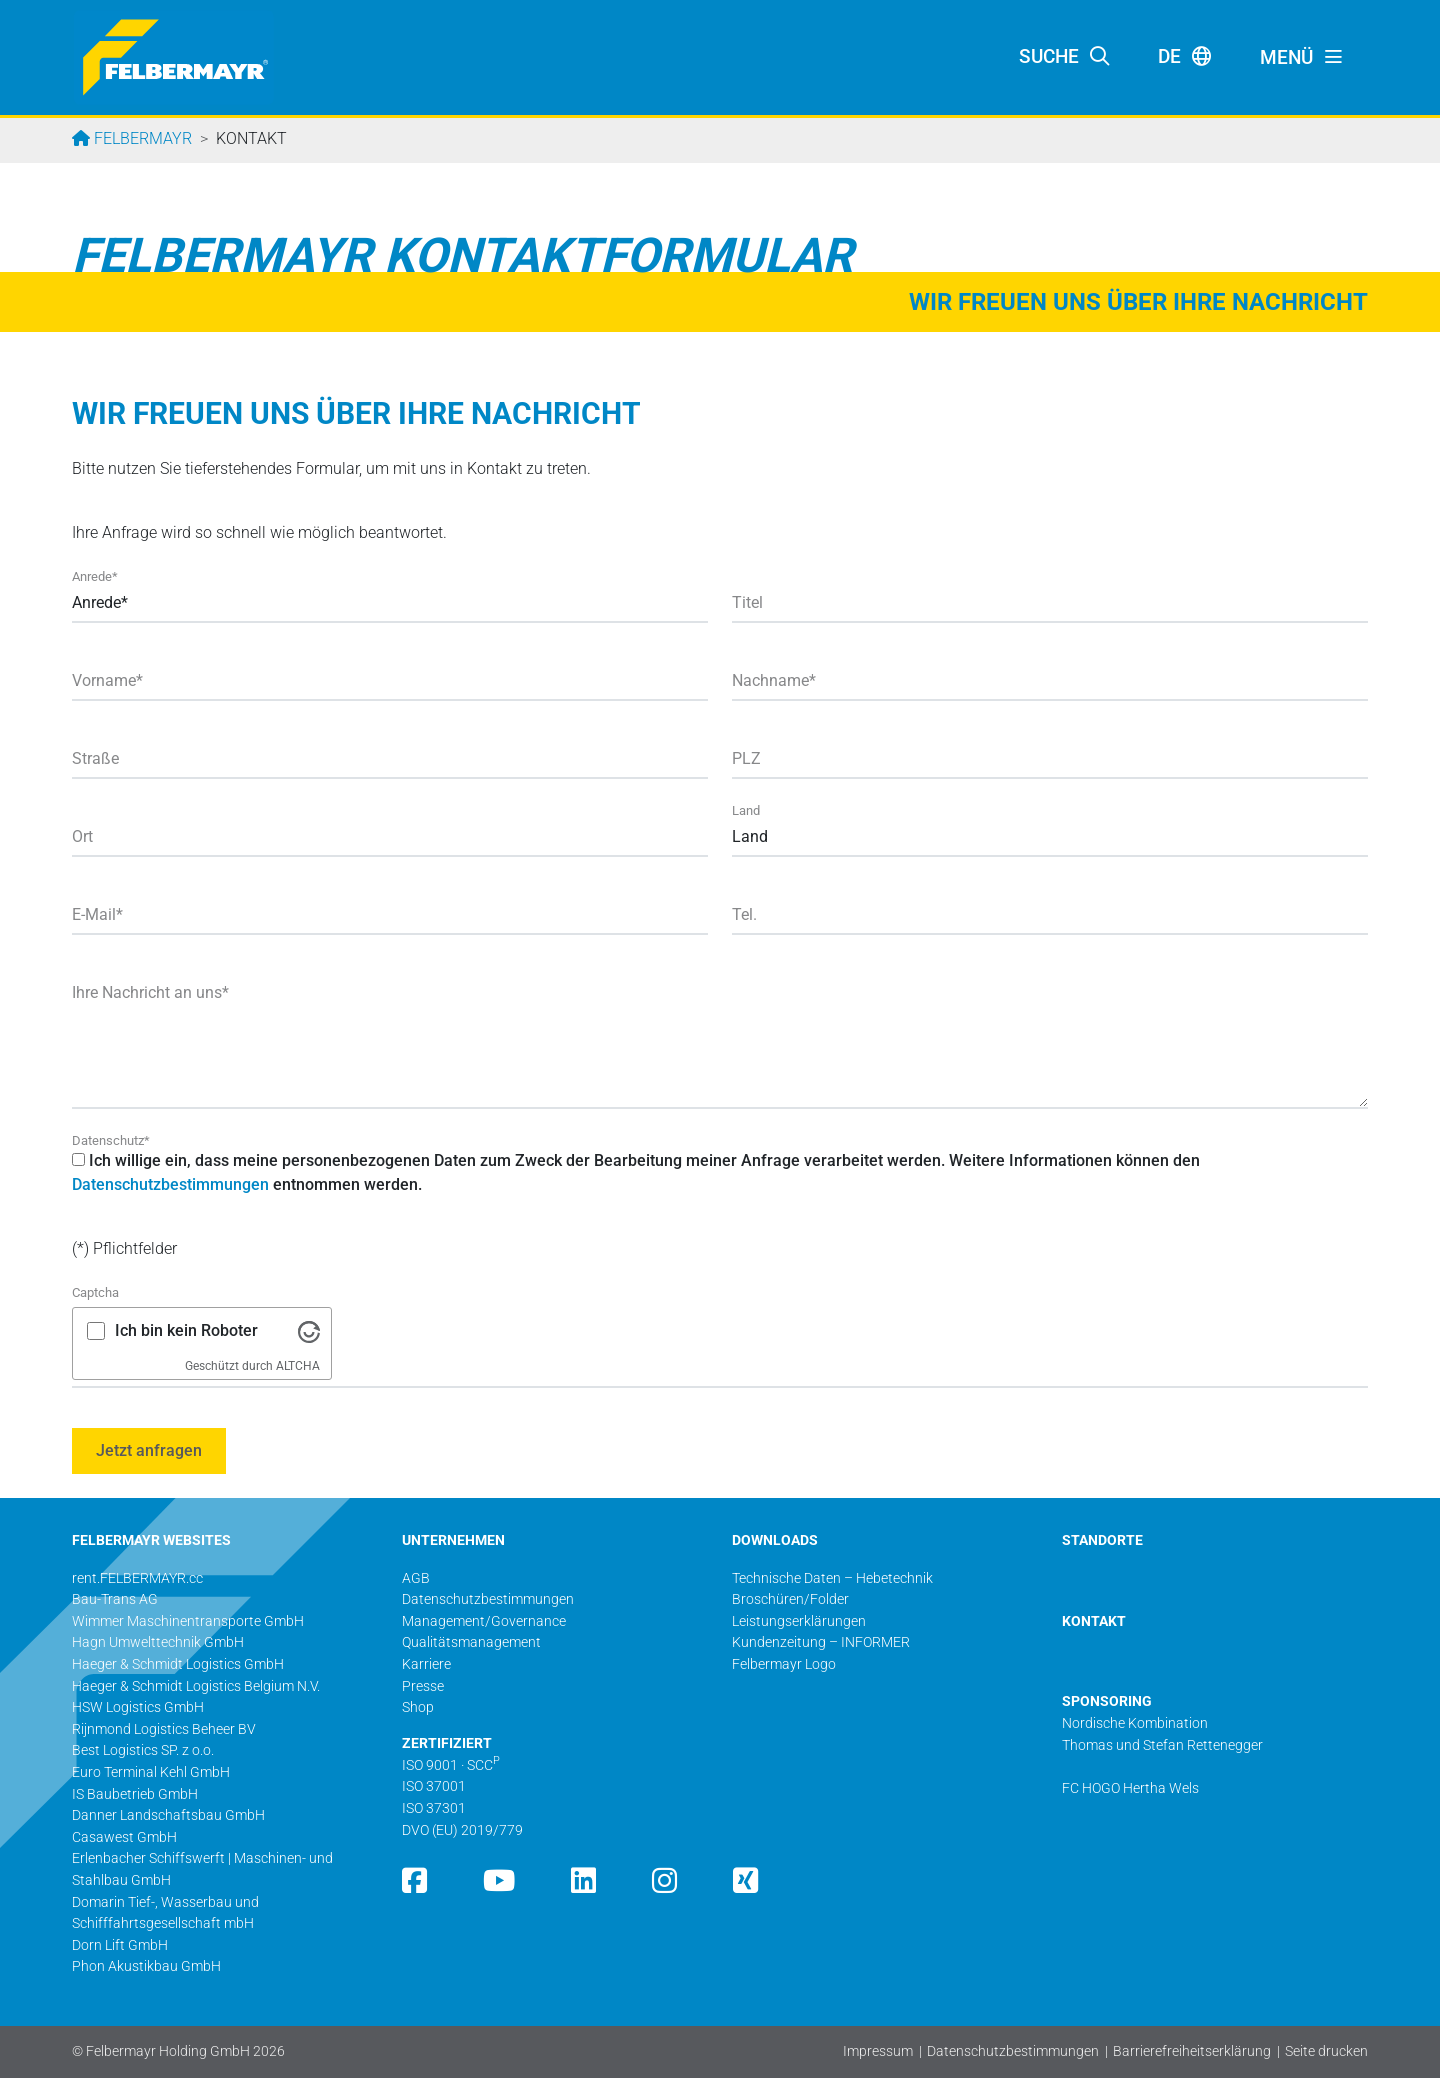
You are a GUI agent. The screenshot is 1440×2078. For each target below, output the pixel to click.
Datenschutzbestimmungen (170, 1184)
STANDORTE (1102, 1540)
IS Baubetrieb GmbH (135, 1794)
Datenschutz (111, 1140)
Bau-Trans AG (115, 1599)
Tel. (744, 914)
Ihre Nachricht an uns (150, 992)
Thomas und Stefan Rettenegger (1162, 1745)
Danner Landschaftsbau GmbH (168, 1815)
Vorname (107, 680)
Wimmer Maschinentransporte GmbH (188, 1621)
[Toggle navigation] (1302, 58)
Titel (747, 602)
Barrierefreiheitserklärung (1192, 2051)
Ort (82, 836)
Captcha (95, 1292)
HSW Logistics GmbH (138, 1707)
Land (746, 810)
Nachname (774, 680)
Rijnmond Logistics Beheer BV (164, 1729)
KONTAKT (1094, 1621)
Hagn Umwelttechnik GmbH (158, 1642)
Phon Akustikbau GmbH (146, 1966)
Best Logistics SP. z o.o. (143, 1750)
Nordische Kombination (1135, 1723)
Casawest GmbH (124, 1837)
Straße (95, 758)
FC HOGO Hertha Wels (1130, 1788)
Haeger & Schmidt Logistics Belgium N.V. (196, 1686)
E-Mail (97, 914)
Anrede (95, 576)
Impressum (878, 2051)
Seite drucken (1326, 2051)
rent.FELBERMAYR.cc (137, 1578)
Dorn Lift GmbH (120, 1945)
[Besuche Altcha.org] (309, 1330)
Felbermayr (141, 138)
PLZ (746, 758)
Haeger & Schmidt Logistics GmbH (178, 1664)
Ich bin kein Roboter (186, 1330)
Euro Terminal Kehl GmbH (151, 1772)
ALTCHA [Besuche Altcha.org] (298, 1366)
